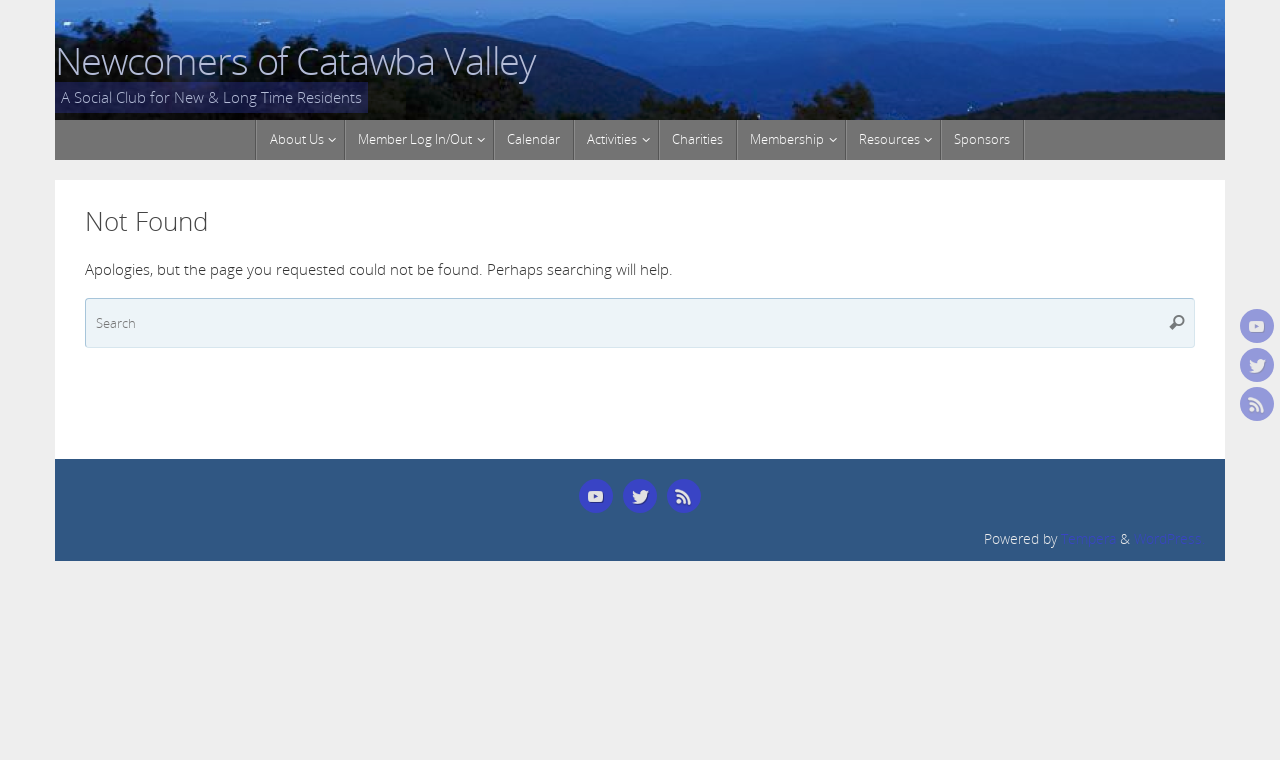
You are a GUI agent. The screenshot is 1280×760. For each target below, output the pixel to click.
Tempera (1088, 539)
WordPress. (1169, 539)
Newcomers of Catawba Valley (295, 61)
